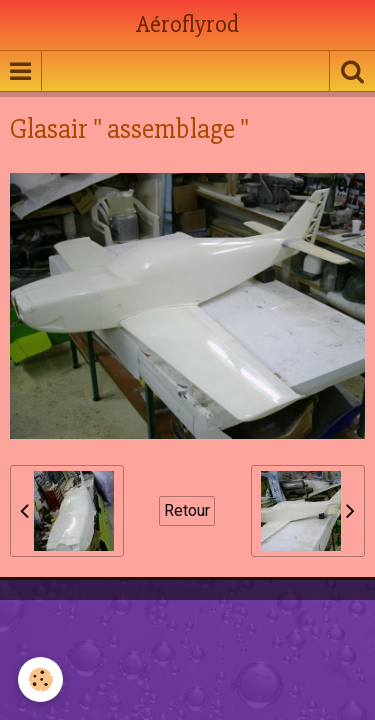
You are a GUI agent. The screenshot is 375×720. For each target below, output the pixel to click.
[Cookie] (40, 679)
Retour (187, 510)
